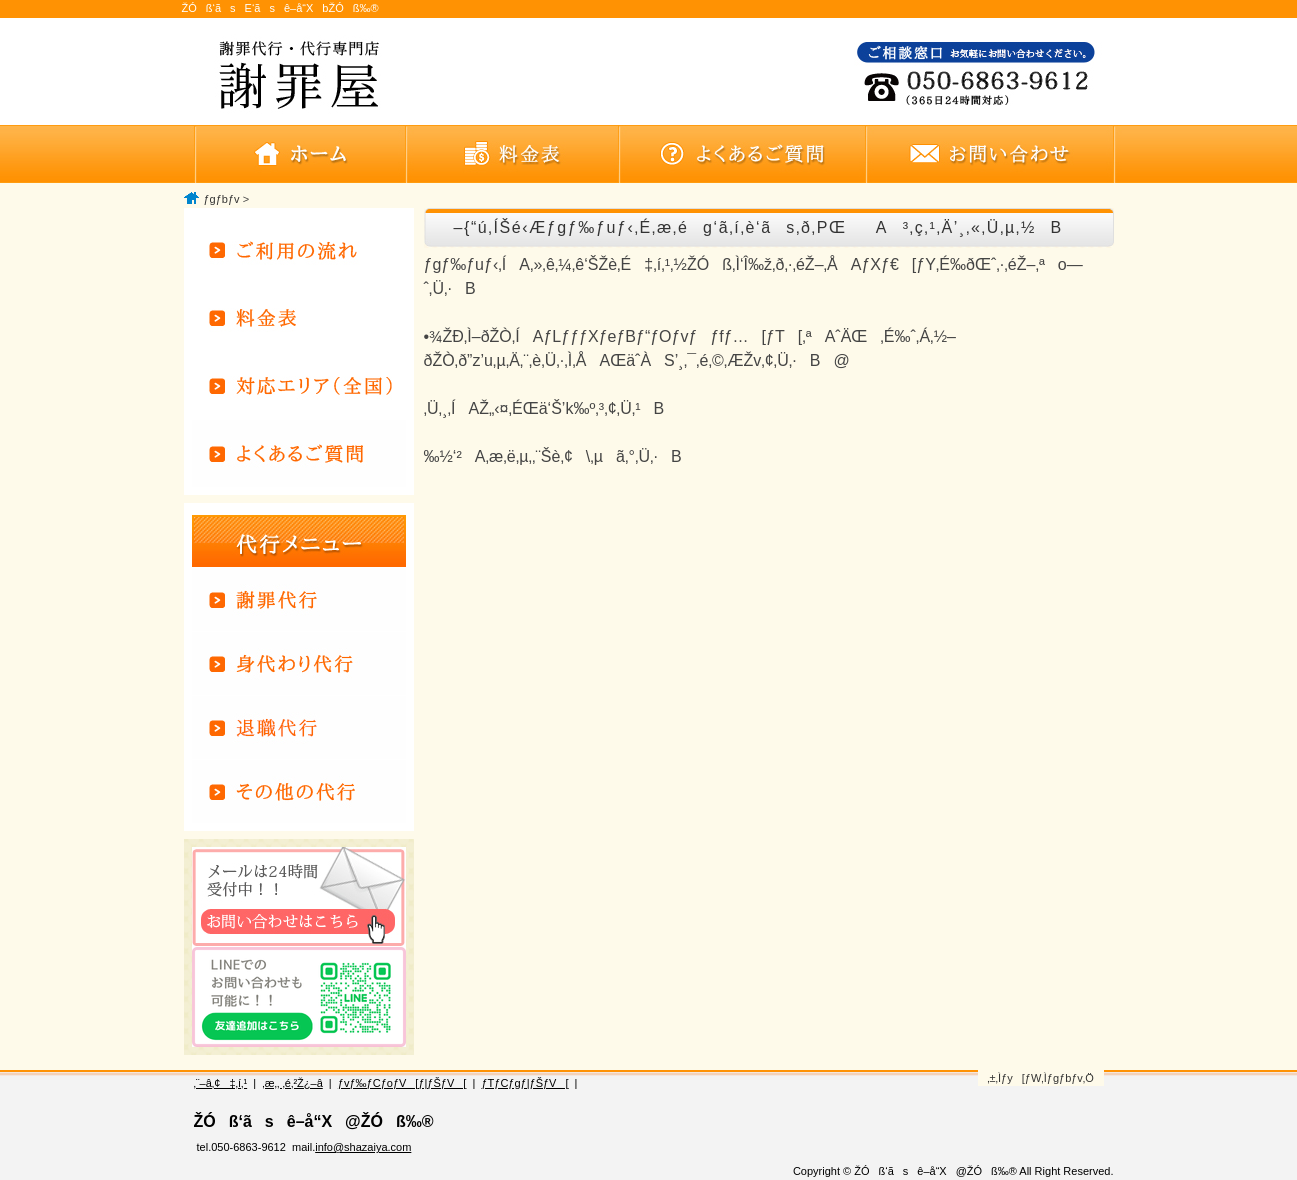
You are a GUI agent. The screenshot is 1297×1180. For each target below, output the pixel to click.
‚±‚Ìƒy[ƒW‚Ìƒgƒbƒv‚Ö (1040, 1078)
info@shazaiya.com (363, 1147)
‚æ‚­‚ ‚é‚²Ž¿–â (292, 1083)
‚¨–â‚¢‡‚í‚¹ (221, 1083)
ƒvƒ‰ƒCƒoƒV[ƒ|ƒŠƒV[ (402, 1083)
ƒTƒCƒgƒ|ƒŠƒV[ (524, 1083)
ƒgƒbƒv (222, 199)
